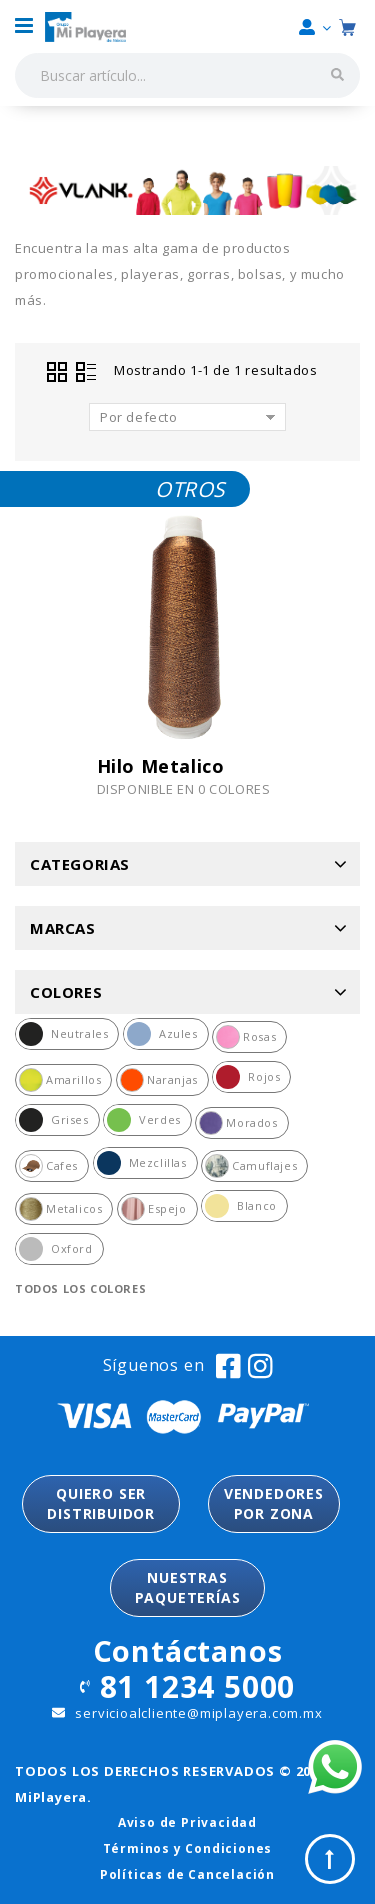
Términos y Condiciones (188, 1848)
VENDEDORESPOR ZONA (274, 1503)
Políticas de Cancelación (187, 1874)
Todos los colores (80, 1288)
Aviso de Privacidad (187, 1822)
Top (330, 1859)
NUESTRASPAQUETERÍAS (188, 1587)
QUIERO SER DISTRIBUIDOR (101, 1503)
